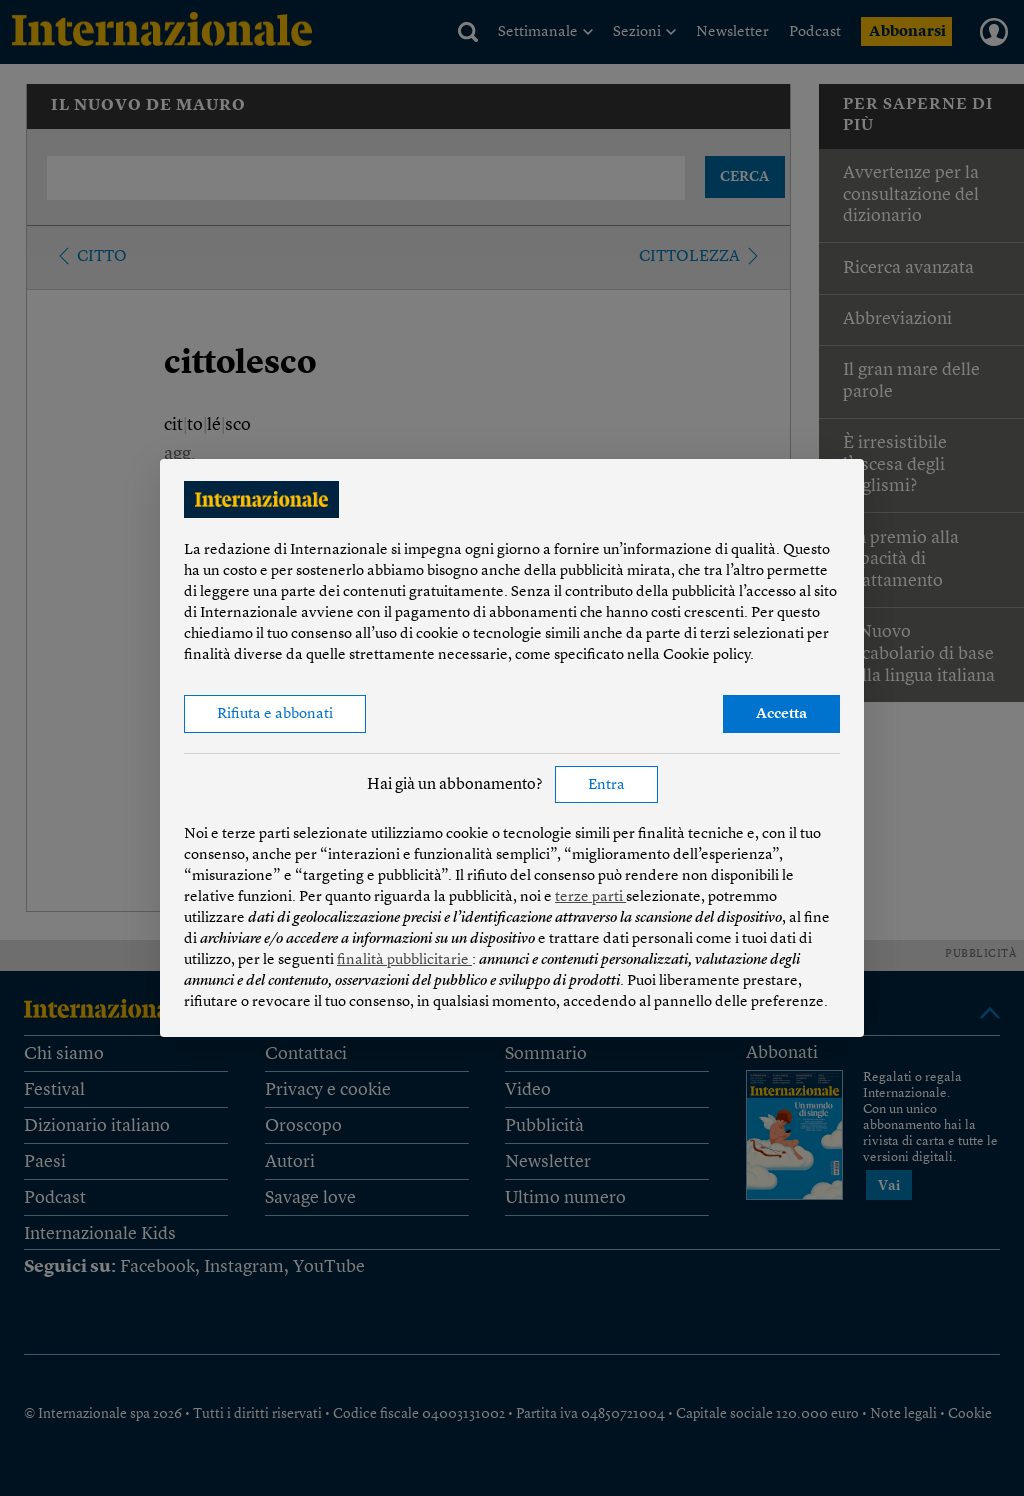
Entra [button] (606, 785)
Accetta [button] (781, 714)
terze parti (590, 897)
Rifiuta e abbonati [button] (275, 714)
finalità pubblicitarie (404, 960)
